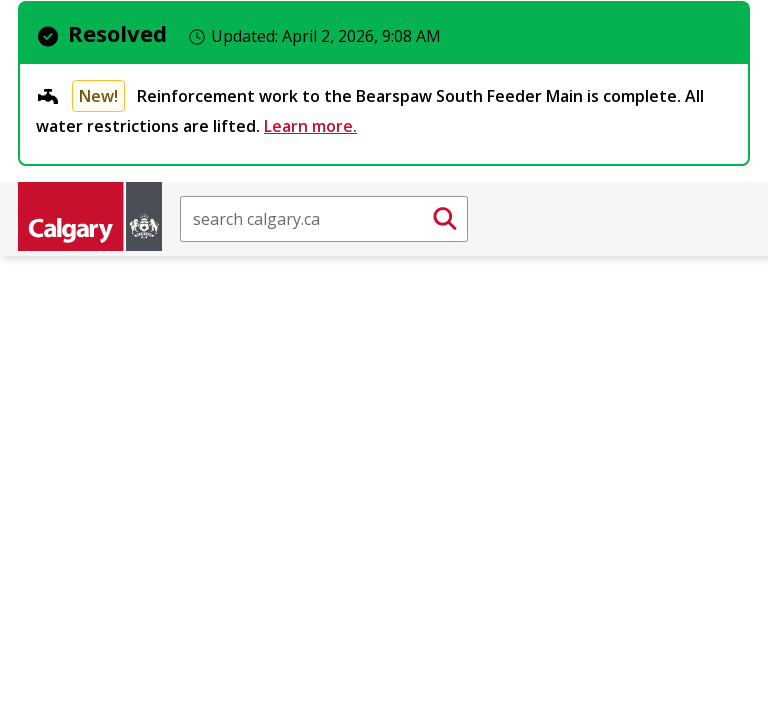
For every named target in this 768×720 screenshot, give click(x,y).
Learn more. (310, 126)
